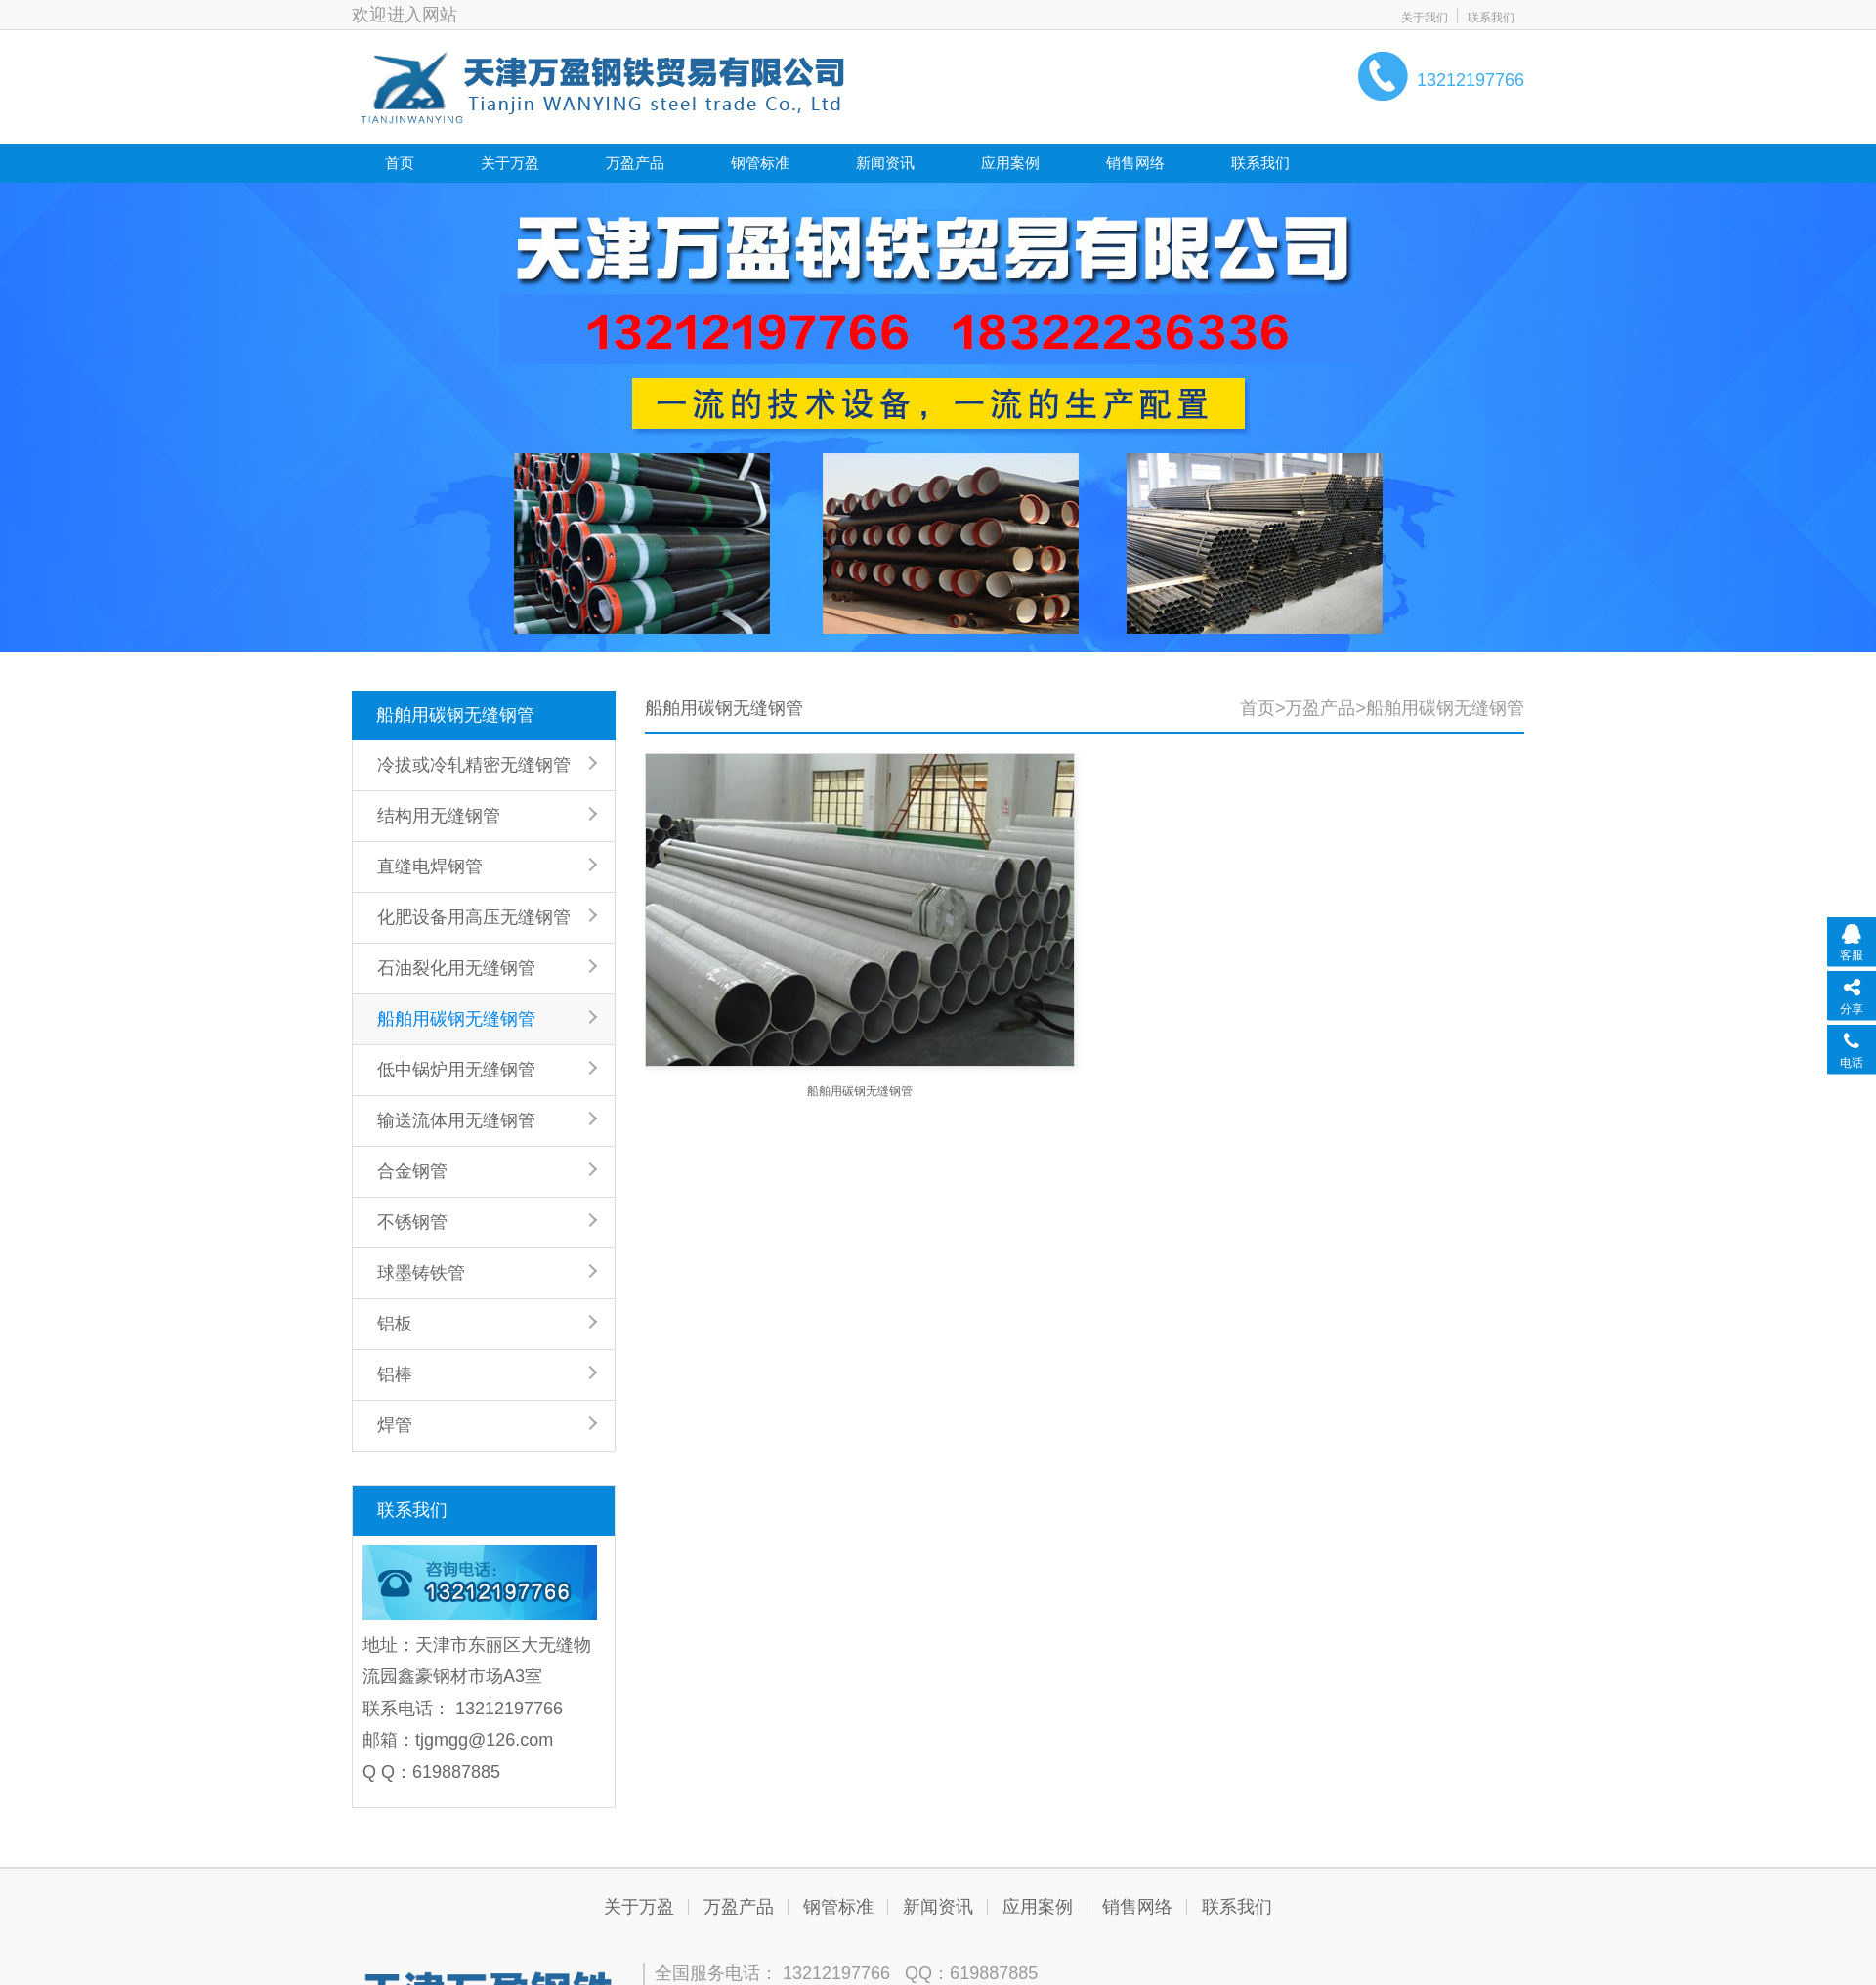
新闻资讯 (885, 162)
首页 (399, 162)
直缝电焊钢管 (430, 866)
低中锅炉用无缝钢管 (456, 1069)
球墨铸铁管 (421, 1273)
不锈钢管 (412, 1222)
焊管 (394, 1425)
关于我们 (1424, 17)
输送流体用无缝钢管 (456, 1120)
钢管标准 (760, 162)
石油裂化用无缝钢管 (456, 968)
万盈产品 (635, 162)
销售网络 (1135, 162)
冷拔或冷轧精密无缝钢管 (474, 765)
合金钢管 (412, 1171)
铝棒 (394, 1374)
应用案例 (1010, 162)
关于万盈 (510, 162)
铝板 (394, 1323)
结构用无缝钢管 (438, 815)
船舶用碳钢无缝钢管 (455, 715)
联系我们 (1491, 17)
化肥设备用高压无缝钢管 (474, 917)
